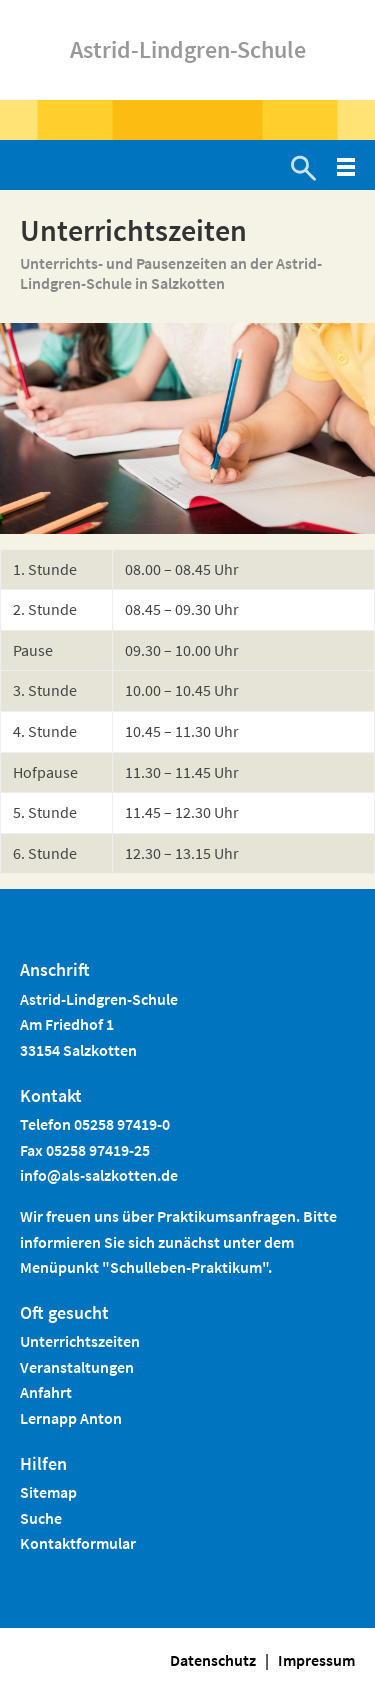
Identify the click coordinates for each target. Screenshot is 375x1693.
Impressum (316, 1660)
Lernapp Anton (71, 1418)
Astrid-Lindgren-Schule (188, 49)
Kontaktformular (78, 1543)
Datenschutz (213, 1660)
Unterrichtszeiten (80, 1341)
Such (37, 1518)
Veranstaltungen (77, 1367)
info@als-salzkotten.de (99, 1175)
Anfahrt (46, 1392)
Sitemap (48, 1492)
